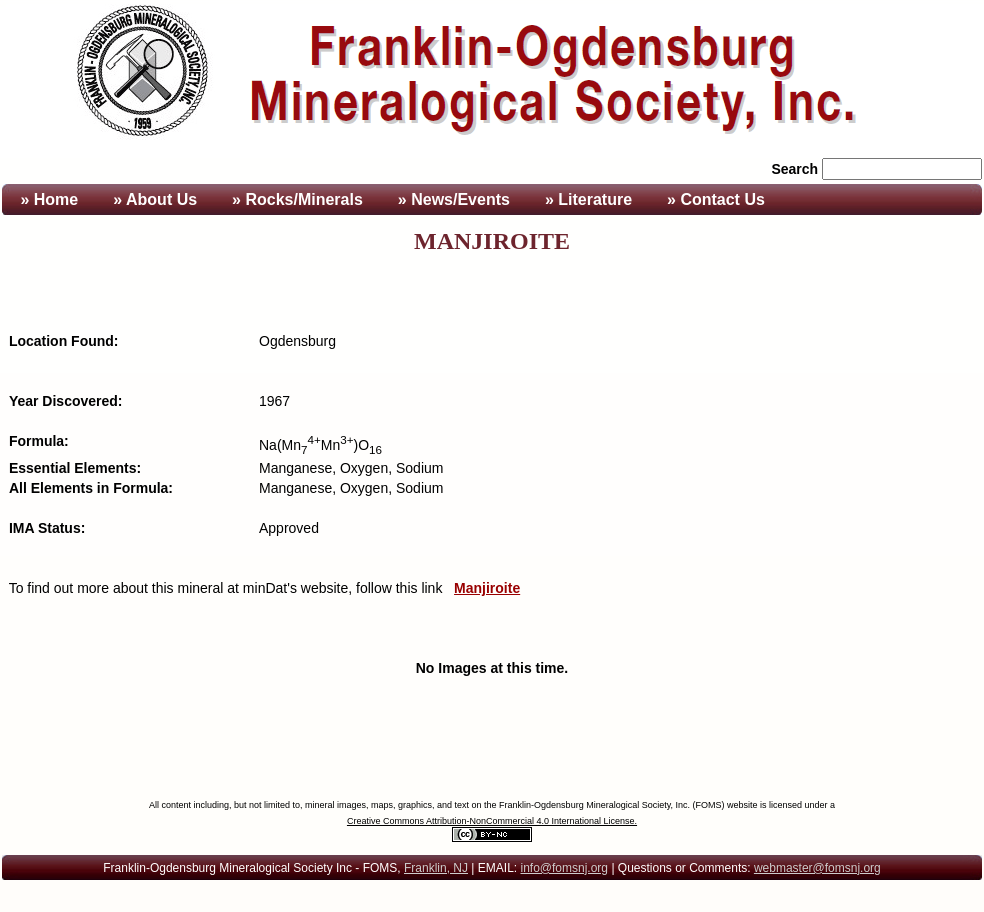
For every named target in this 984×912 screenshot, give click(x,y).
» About (155, 199)
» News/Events (454, 199)
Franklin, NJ (436, 868)
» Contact (716, 199)
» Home (47, 199)
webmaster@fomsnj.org (817, 868)
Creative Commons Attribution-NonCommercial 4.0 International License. (492, 821)
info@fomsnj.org (564, 868)
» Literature (588, 199)
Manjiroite (487, 588)
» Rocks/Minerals (297, 199)
